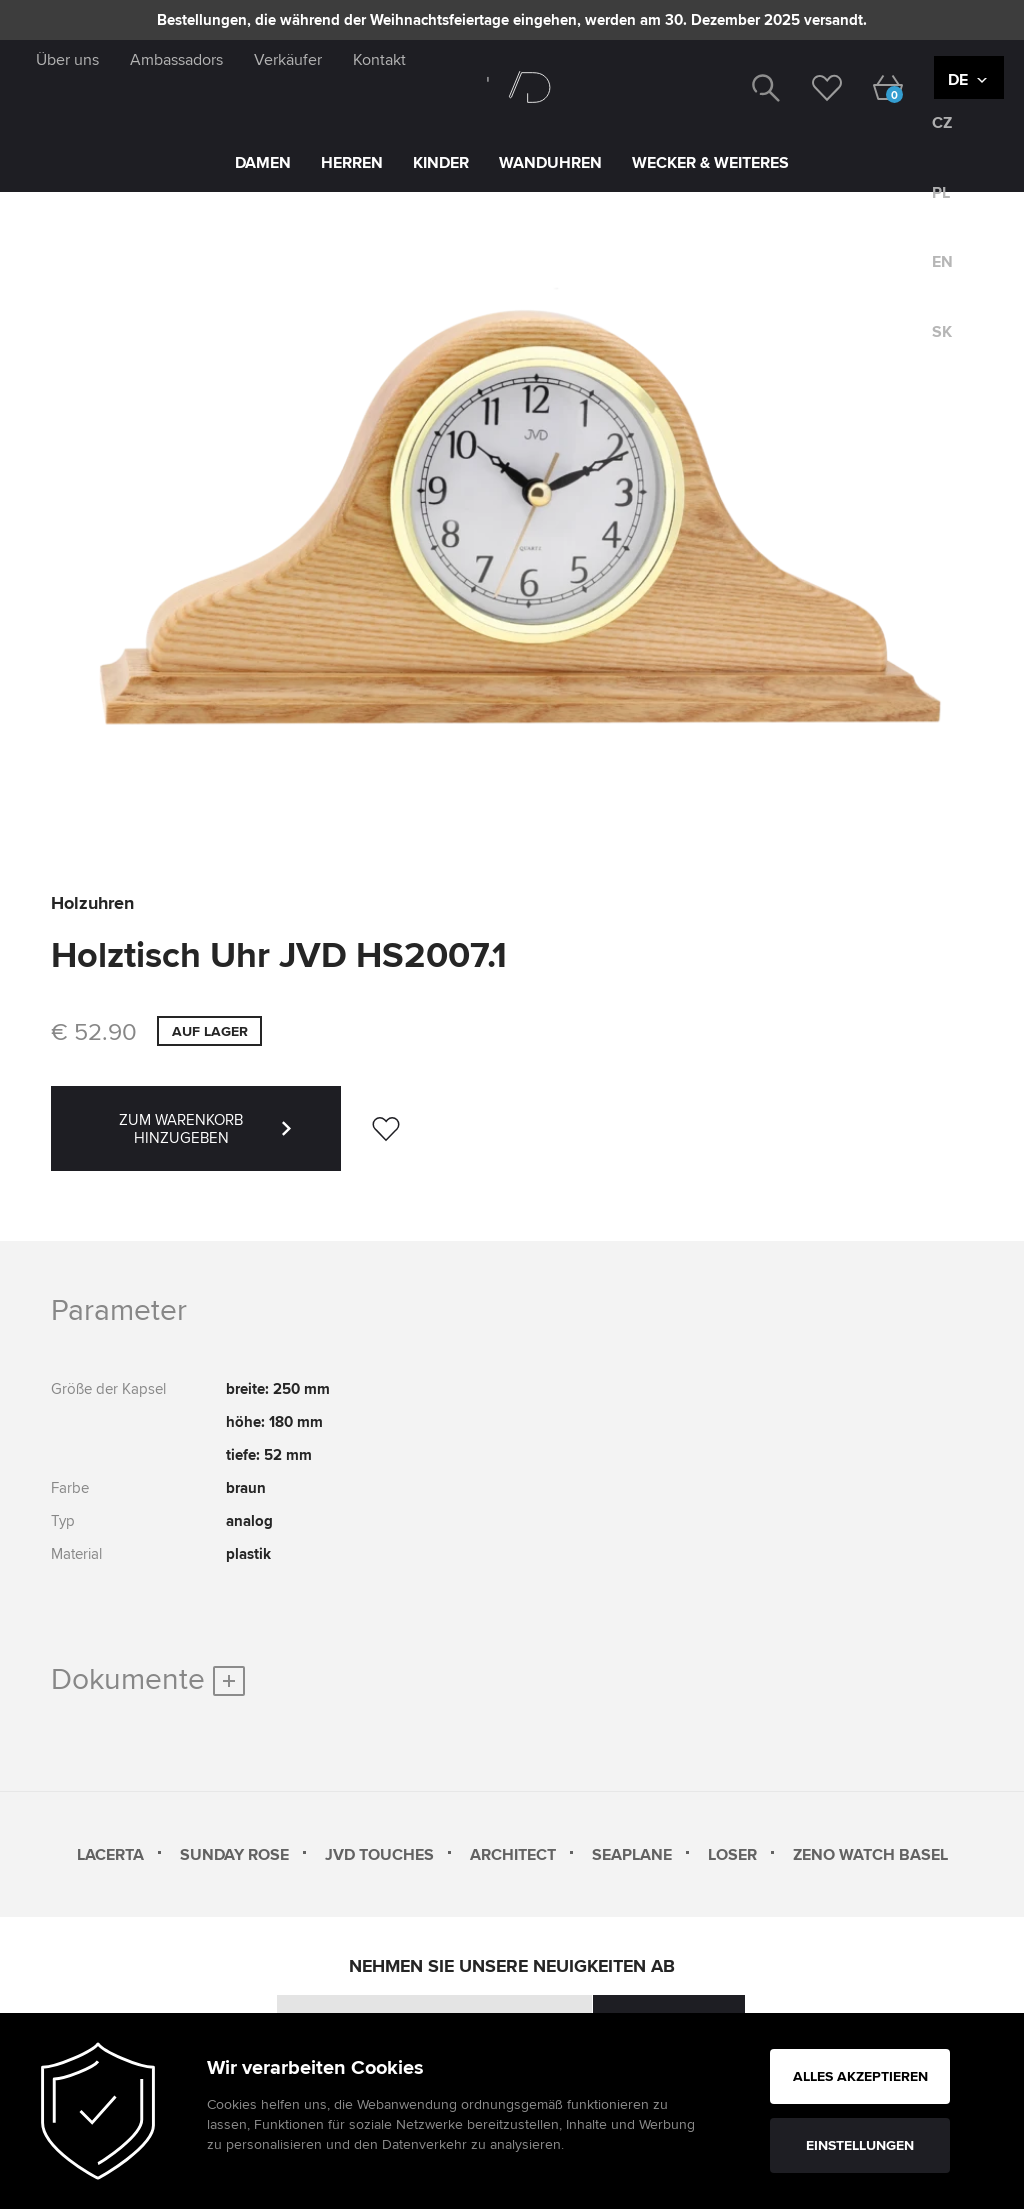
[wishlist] (811, 86)
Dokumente (148, 1678)
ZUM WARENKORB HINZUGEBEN (230, 1140)
